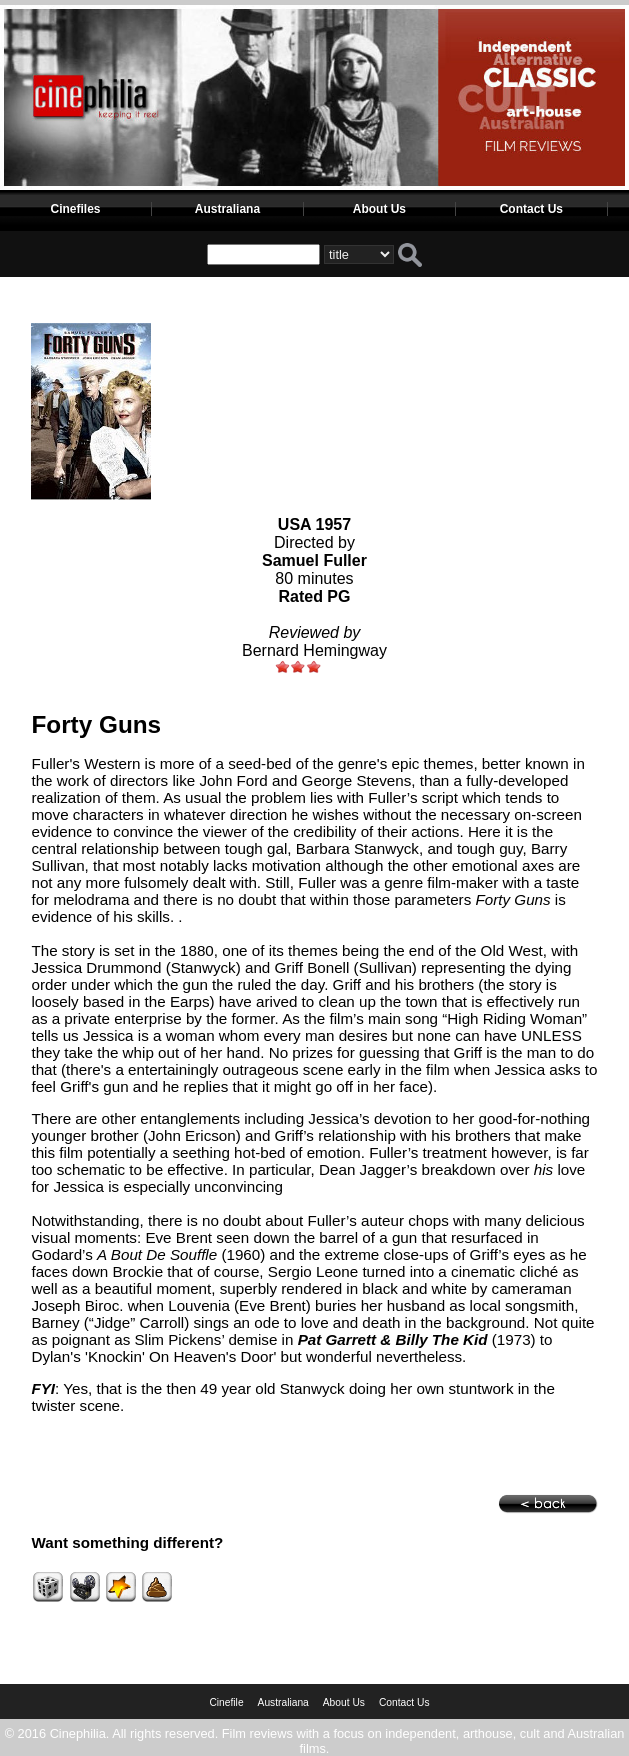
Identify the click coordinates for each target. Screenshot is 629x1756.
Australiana (227, 209)
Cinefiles (75, 209)
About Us (379, 209)
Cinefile (226, 1702)
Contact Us (531, 209)
